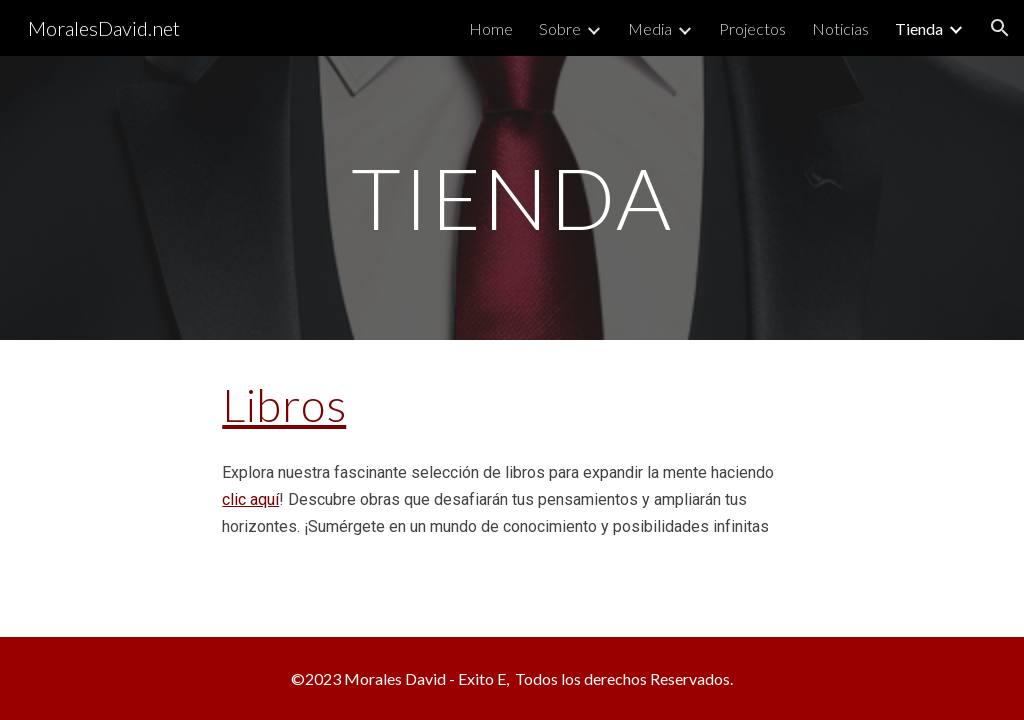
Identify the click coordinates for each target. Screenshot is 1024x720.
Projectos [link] (752, 28)
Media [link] (650, 28)
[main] (511, 197)
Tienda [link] (919, 28)
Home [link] (491, 28)
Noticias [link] (840, 28)
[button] (1000, 28)
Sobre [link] (560, 28)
